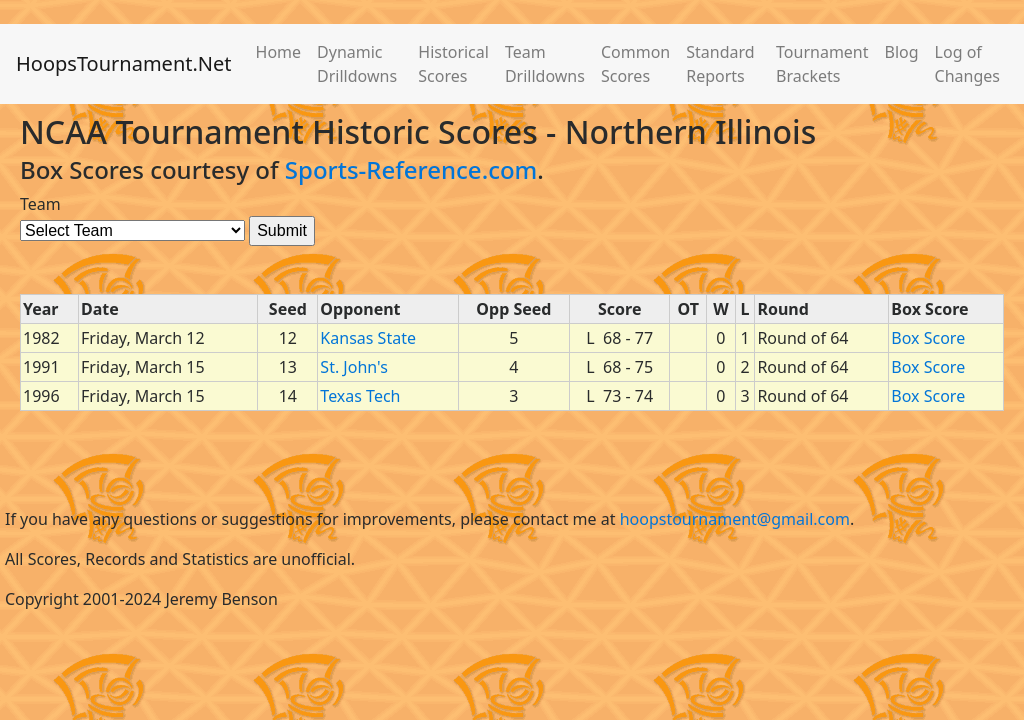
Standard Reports (720, 64)
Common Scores (635, 64)
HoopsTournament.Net (124, 63)
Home (279, 52)
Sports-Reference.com (411, 169)
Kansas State (368, 338)
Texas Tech (360, 396)
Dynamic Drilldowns (357, 64)
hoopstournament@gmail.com (735, 519)
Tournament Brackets (822, 64)
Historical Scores (453, 64)
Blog (902, 52)
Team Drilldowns (545, 64)
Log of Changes (967, 64)
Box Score (928, 338)
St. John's (353, 367)
